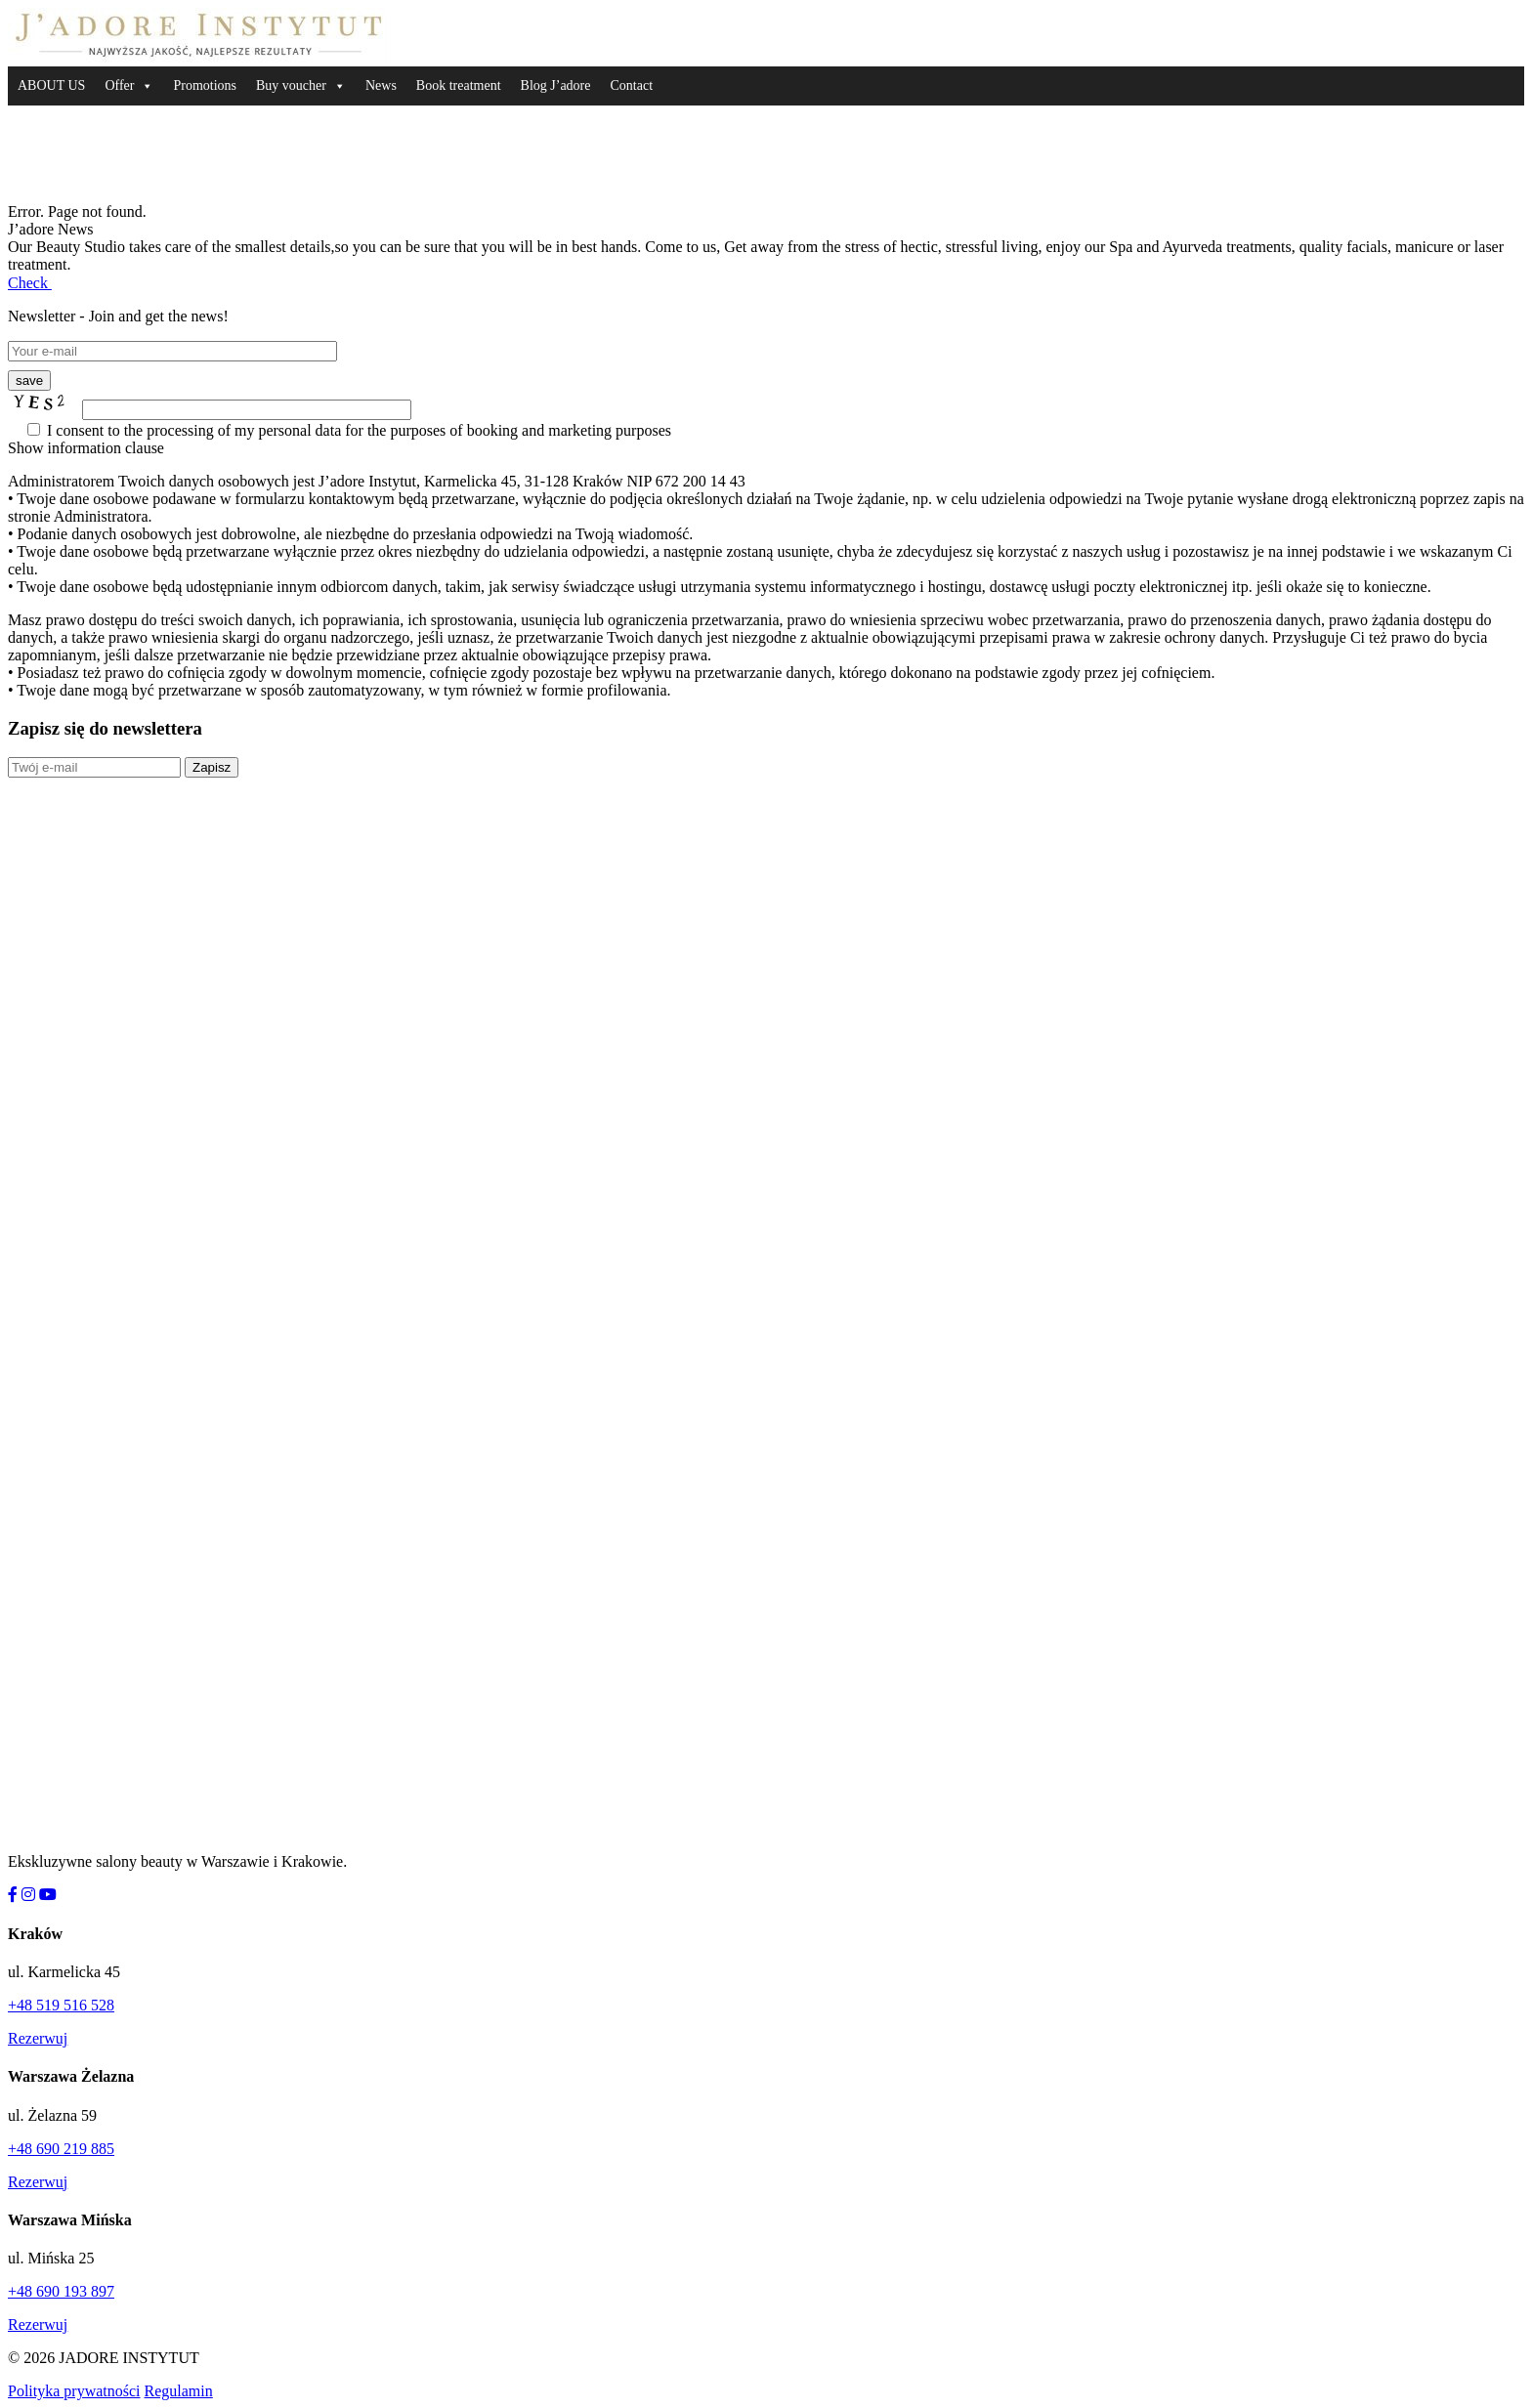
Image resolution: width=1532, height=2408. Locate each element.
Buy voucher (291, 85)
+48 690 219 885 (61, 2148)
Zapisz (211, 767)
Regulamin (179, 2391)
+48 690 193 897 (61, 2291)
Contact (631, 85)
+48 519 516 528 (61, 2005)
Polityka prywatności (74, 2391)
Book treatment (458, 85)
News (381, 85)
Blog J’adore (556, 85)
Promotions (204, 85)
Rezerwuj (37, 2038)
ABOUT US (51, 85)
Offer (119, 85)
